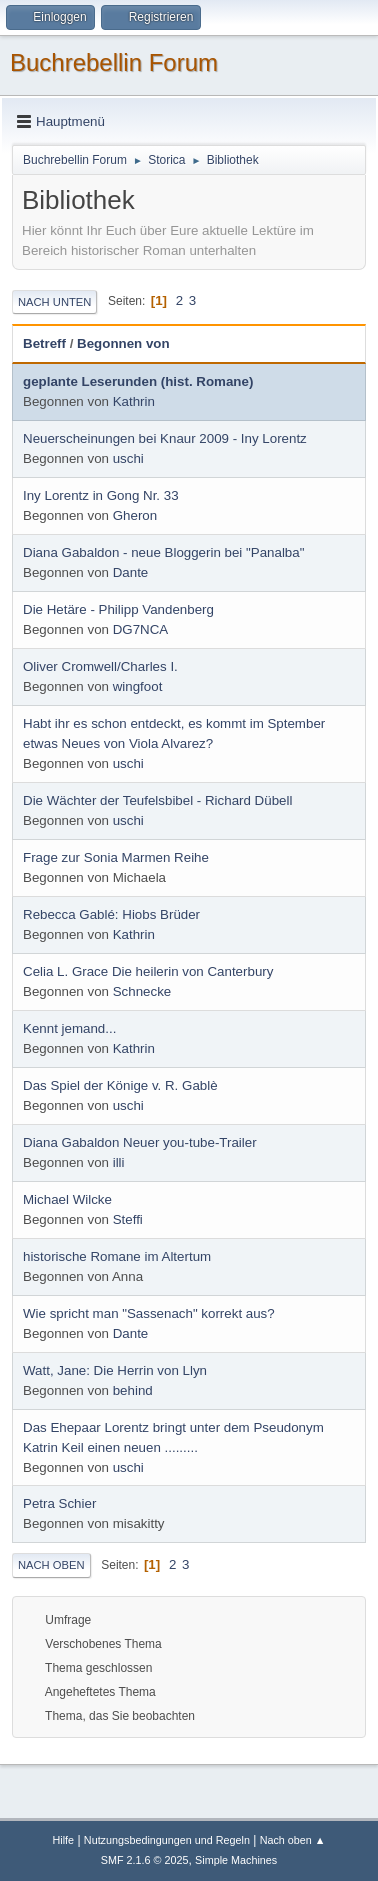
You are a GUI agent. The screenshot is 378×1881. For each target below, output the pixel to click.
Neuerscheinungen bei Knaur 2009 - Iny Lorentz (165, 438)
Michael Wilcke (67, 1199)
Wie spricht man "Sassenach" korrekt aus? (149, 1313)
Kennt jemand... (69, 1028)
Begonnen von (123, 343)
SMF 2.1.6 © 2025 (145, 1860)
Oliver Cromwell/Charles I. (100, 666)
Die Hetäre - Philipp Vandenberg (118, 609)
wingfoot (138, 686)
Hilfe (63, 1840)
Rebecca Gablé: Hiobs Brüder (111, 914)
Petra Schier (59, 1503)
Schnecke (142, 991)
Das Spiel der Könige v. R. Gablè (120, 1085)
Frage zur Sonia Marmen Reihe (116, 857)
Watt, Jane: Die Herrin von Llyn (115, 1370)
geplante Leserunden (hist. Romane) (138, 381)
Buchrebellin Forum (114, 62)
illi (119, 1162)
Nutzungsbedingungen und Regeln (167, 1840)
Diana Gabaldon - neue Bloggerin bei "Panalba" (163, 552)
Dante (131, 572)
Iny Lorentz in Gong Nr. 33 (101, 495)
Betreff (44, 343)
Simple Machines (236, 1860)
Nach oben (51, 1565)
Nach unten (54, 302)
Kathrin (134, 401)
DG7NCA (141, 629)
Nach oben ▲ (293, 1840)
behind (133, 1390)
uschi (128, 458)
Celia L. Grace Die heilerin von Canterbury (148, 971)
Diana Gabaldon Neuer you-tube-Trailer (140, 1142)
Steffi (128, 1219)
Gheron (135, 515)
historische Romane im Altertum (117, 1256)
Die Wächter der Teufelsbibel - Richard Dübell (157, 800)
